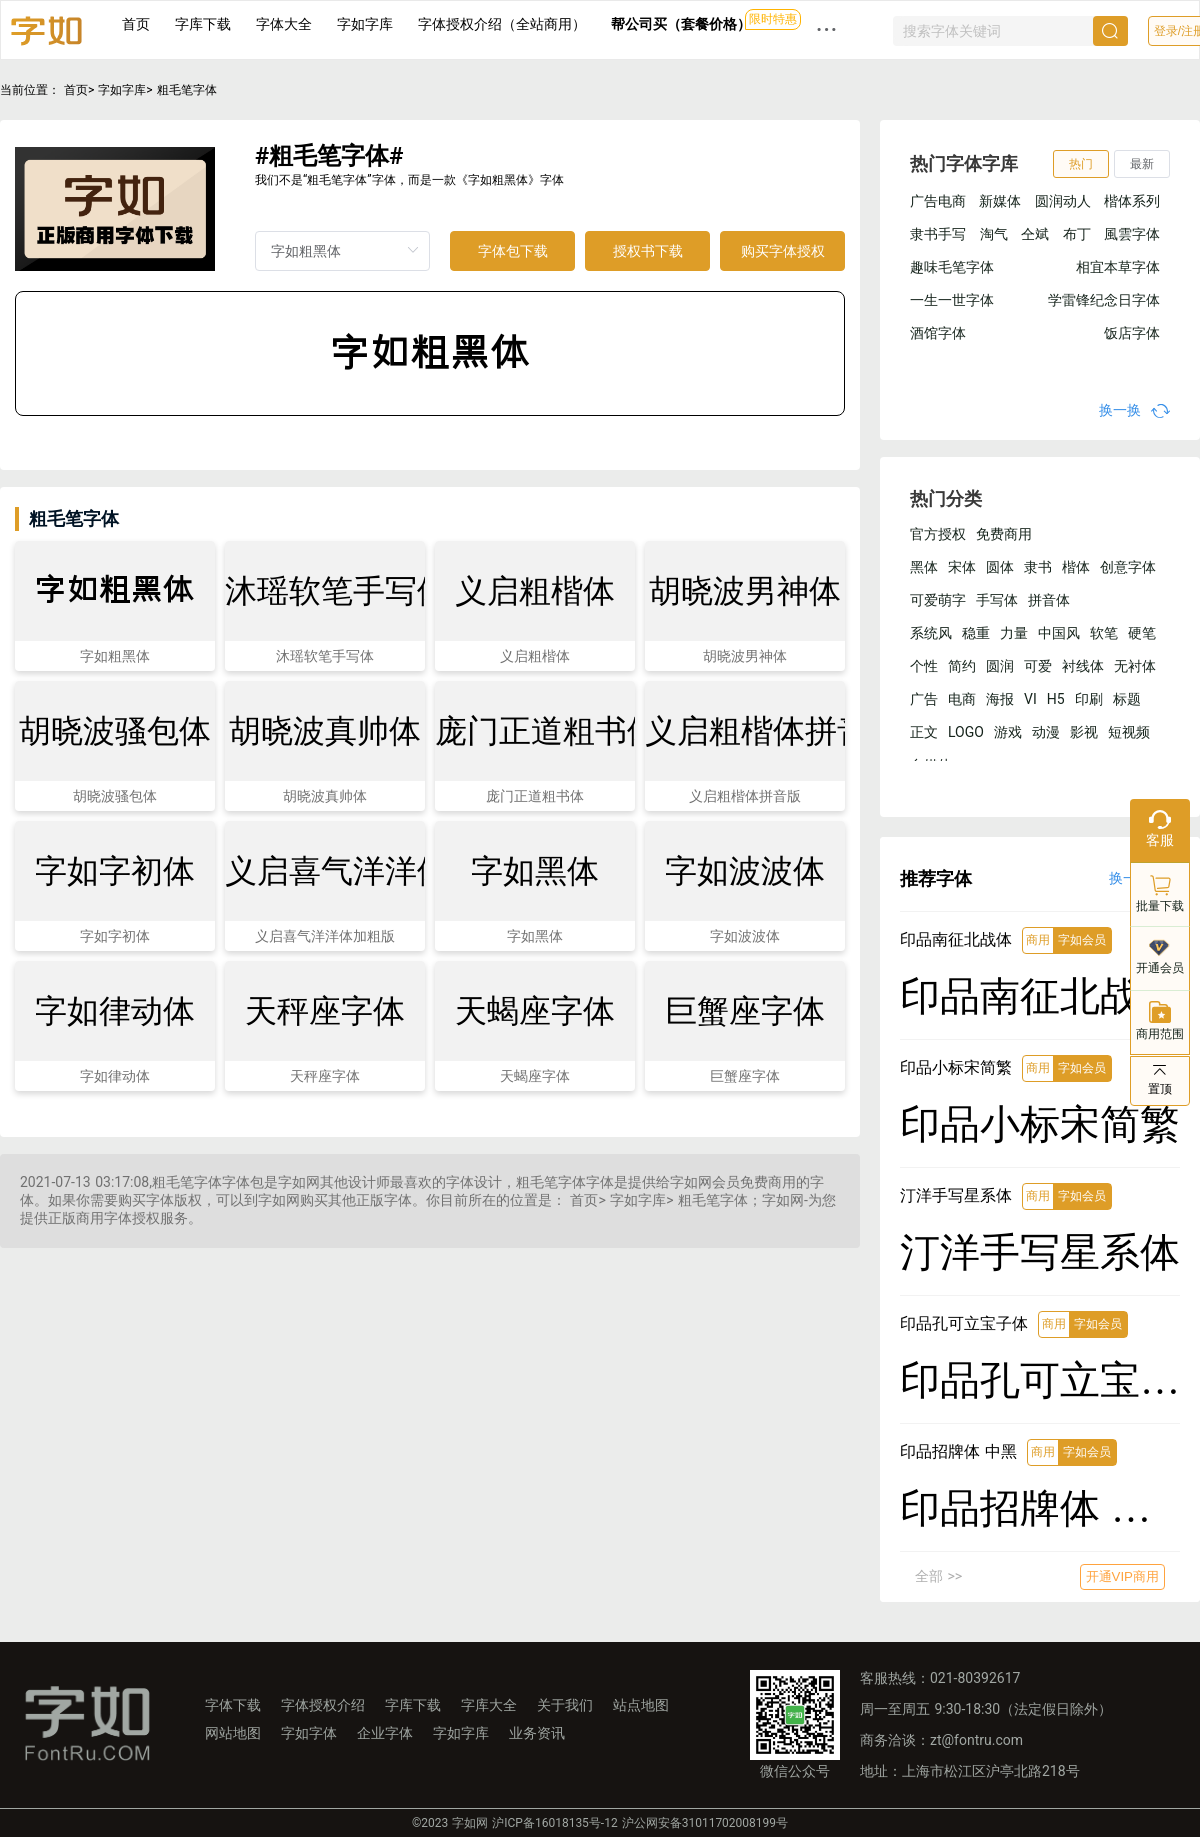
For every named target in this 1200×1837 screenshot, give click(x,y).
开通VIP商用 (1122, 1576)
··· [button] (827, 29)
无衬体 (1135, 666)
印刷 (1089, 699)
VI (1030, 699)
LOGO (966, 732)
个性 (924, 666)
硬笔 (1142, 633)
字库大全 (489, 1705)
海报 (1000, 699)
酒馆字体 (938, 333)
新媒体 (1000, 201)
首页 (136, 24)
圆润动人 (1063, 201)
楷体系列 (1132, 201)
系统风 (931, 633)
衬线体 (1083, 666)
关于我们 (565, 1705)
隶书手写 (938, 234)
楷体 (1076, 567)
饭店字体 (1132, 333)
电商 (962, 699)
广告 (924, 699)
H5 (1056, 699)
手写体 (997, 600)
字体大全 (284, 24)
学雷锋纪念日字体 (1104, 300)
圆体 (1000, 567)
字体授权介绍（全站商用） (502, 24)
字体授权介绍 (323, 1705)
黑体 (924, 567)
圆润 (1000, 666)
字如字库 (365, 24)
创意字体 (1128, 567)
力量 (1014, 633)
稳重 (976, 633)
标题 (1127, 699)
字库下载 (203, 24)
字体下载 (233, 1705)
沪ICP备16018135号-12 (554, 1823)
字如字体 (309, 1733)
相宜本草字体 (1118, 267)
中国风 (1059, 633)
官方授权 (938, 534)
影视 (1084, 732)
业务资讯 (537, 1733)
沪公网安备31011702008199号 (705, 1823)
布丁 (1077, 234)
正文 (924, 732)
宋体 (962, 567)
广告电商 (938, 201)
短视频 (1129, 732)
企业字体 (385, 1733)
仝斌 (1035, 234)
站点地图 (641, 1705)
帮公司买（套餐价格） (681, 24)
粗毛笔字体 (187, 90)
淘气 (994, 234)
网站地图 (233, 1733)
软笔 (1104, 633)
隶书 (1038, 567)
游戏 (1008, 732)
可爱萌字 (938, 600)
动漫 (1046, 732)
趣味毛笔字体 (952, 267)
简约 (962, 666)
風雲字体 (1132, 234)
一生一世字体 (952, 300)
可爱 (1038, 666)
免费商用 (1004, 534)
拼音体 (1049, 600)
